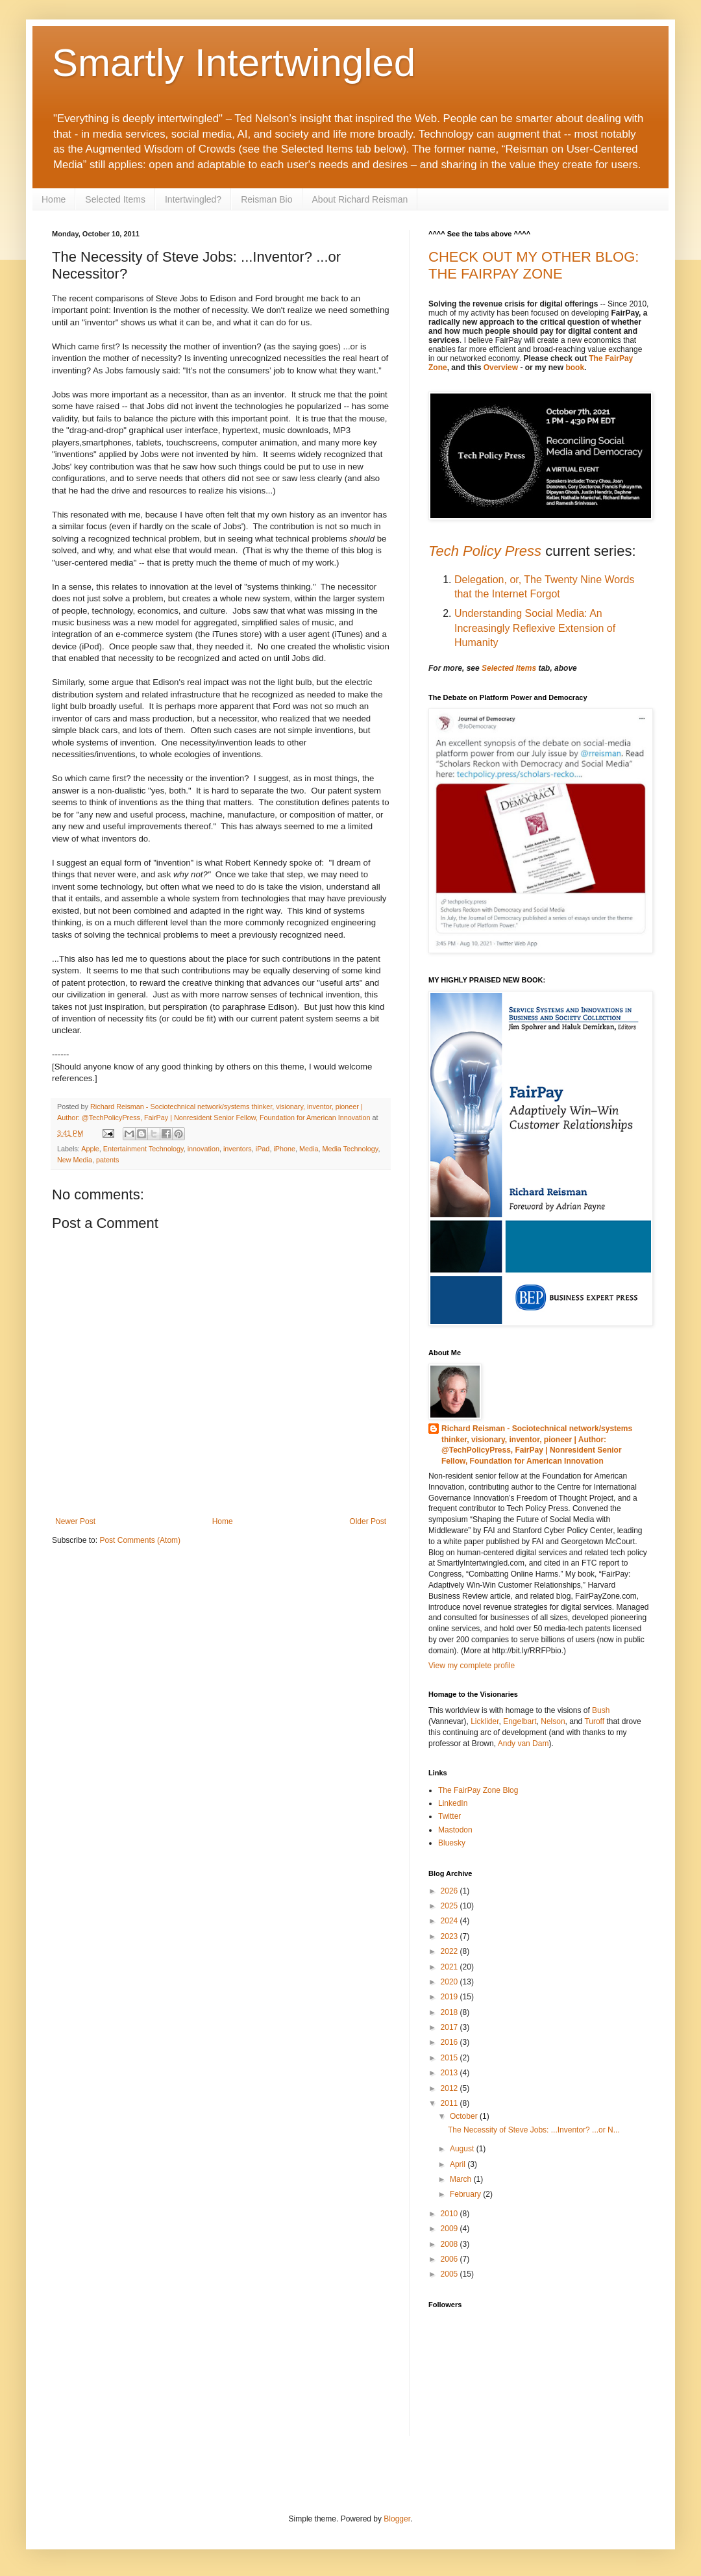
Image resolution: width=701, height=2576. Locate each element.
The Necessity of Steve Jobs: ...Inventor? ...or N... (534, 2129)
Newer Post (75, 1521)
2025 (450, 1905)
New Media (74, 1160)
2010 (450, 2213)
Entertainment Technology (143, 1149)
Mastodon (455, 1829)
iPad (263, 1149)
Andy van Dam (523, 1743)
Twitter (449, 1816)
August (463, 2148)
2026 (450, 1890)
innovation (203, 1149)
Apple (90, 1149)
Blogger (397, 2518)
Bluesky (451, 1842)
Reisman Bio (266, 199)
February (466, 2194)
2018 (450, 2012)
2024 (450, 1920)
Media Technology (350, 1149)
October (465, 2116)
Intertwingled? (193, 199)
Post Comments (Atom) (139, 1540)
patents (107, 1160)
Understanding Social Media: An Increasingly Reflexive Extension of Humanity (534, 628)
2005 (450, 2274)
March (462, 2179)
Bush (600, 1710)
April (458, 2164)
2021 (450, 1966)
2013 (450, 2072)
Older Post (367, 1521)
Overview (501, 367)
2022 (450, 1951)
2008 (450, 2244)
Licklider (484, 1721)
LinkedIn (452, 1803)
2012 (450, 2088)
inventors (237, 1149)
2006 (450, 2259)
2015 (450, 2057)
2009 (450, 2228)
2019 (450, 1996)
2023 (450, 1936)
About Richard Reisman (360, 199)
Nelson (553, 1721)
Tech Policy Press (484, 551)
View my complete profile (471, 1665)
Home (54, 199)
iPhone (284, 1149)
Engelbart (519, 1721)
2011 (450, 2103)
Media (308, 1149)
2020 (450, 1981)
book (574, 367)
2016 (450, 2042)
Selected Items (115, 199)
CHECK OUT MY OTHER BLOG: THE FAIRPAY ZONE (533, 265)
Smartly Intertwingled (233, 62)
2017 (450, 2027)
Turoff (595, 1721)
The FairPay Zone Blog (478, 1790)
